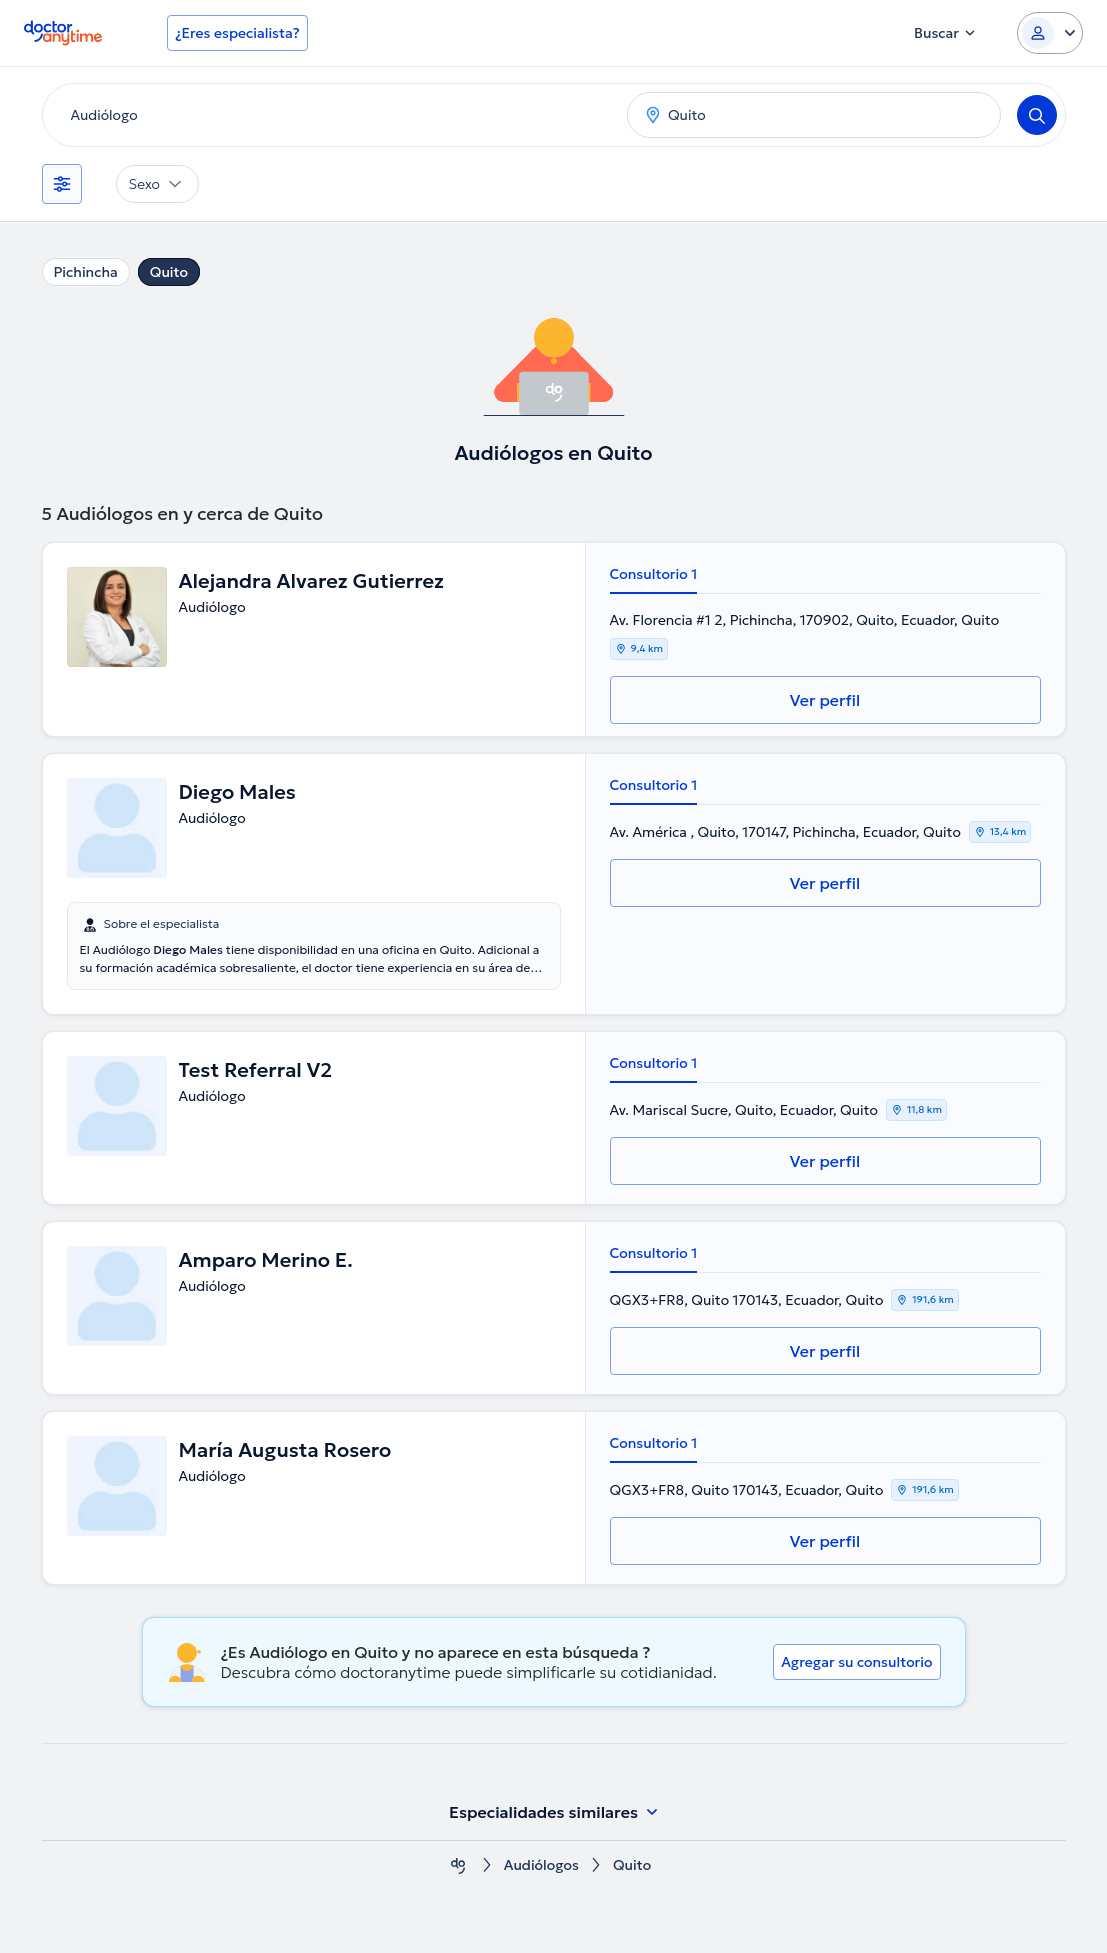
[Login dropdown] (1050, 33)
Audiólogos (541, 1865)
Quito (169, 272)
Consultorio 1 (654, 574)
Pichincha (86, 272)
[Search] (1037, 115)
